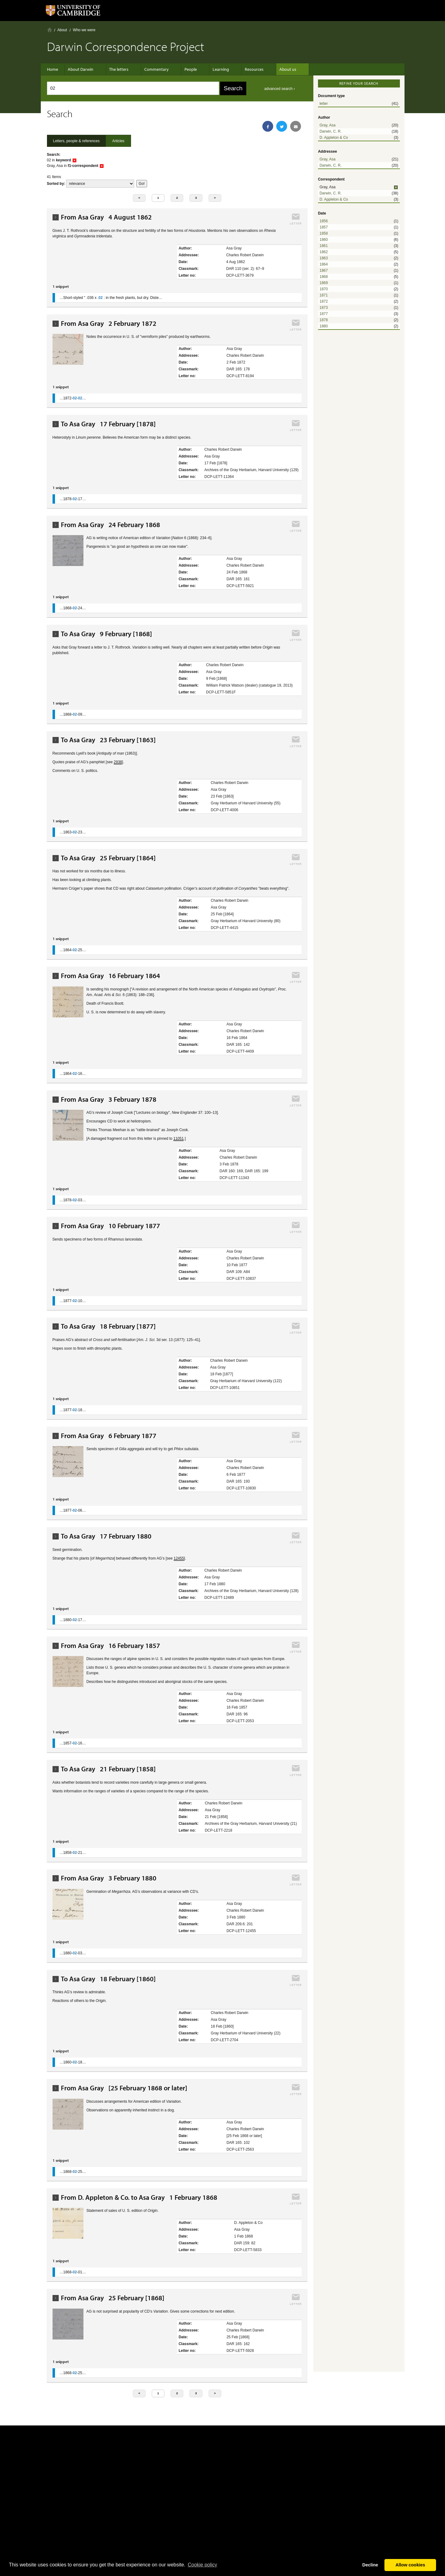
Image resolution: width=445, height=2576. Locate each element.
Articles (118, 141)
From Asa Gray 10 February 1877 (110, 1226)
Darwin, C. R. (330, 131)
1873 (324, 307)
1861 (324, 246)
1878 (324, 320)
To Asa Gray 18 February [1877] (108, 1326)
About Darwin (83, 69)
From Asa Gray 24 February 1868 (110, 525)
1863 (324, 258)
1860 (324, 239)
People (184, 69)
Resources (241, 69)
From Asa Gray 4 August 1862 (106, 217)
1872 (324, 301)
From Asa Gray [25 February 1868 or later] (124, 2088)
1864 (324, 264)
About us (272, 69)
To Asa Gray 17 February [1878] (108, 424)
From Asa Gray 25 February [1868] (112, 2298)
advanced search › (279, 89)
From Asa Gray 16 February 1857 (110, 1646)
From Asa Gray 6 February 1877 (108, 1436)
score (100, 184)
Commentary (153, 69)
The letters (119, 69)
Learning (211, 69)
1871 (324, 295)
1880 (324, 326)
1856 (324, 221)
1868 (324, 277)
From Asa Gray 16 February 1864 (110, 976)
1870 (324, 289)
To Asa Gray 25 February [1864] (108, 858)
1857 (324, 227)
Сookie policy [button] (202, 2564)
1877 (324, 314)
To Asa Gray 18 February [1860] (108, 1979)
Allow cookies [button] (410, 2564)
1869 (324, 283)
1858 (324, 233)
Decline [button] (370, 2564)
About (62, 30)
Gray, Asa (328, 125)
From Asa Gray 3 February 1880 (108, 1878)
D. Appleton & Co (334, 137)
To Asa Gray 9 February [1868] (106, 634)
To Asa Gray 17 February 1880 (106, 1536)
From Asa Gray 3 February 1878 (108, 1099)
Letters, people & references (76, 141)
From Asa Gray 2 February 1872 (108, 323)
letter (324, 103)
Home (49, 29)
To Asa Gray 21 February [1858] (108, 1769)
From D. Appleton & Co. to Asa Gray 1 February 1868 (139, 2197)
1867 (324, 270)
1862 (324, 252)
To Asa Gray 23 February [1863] (108, 740)
